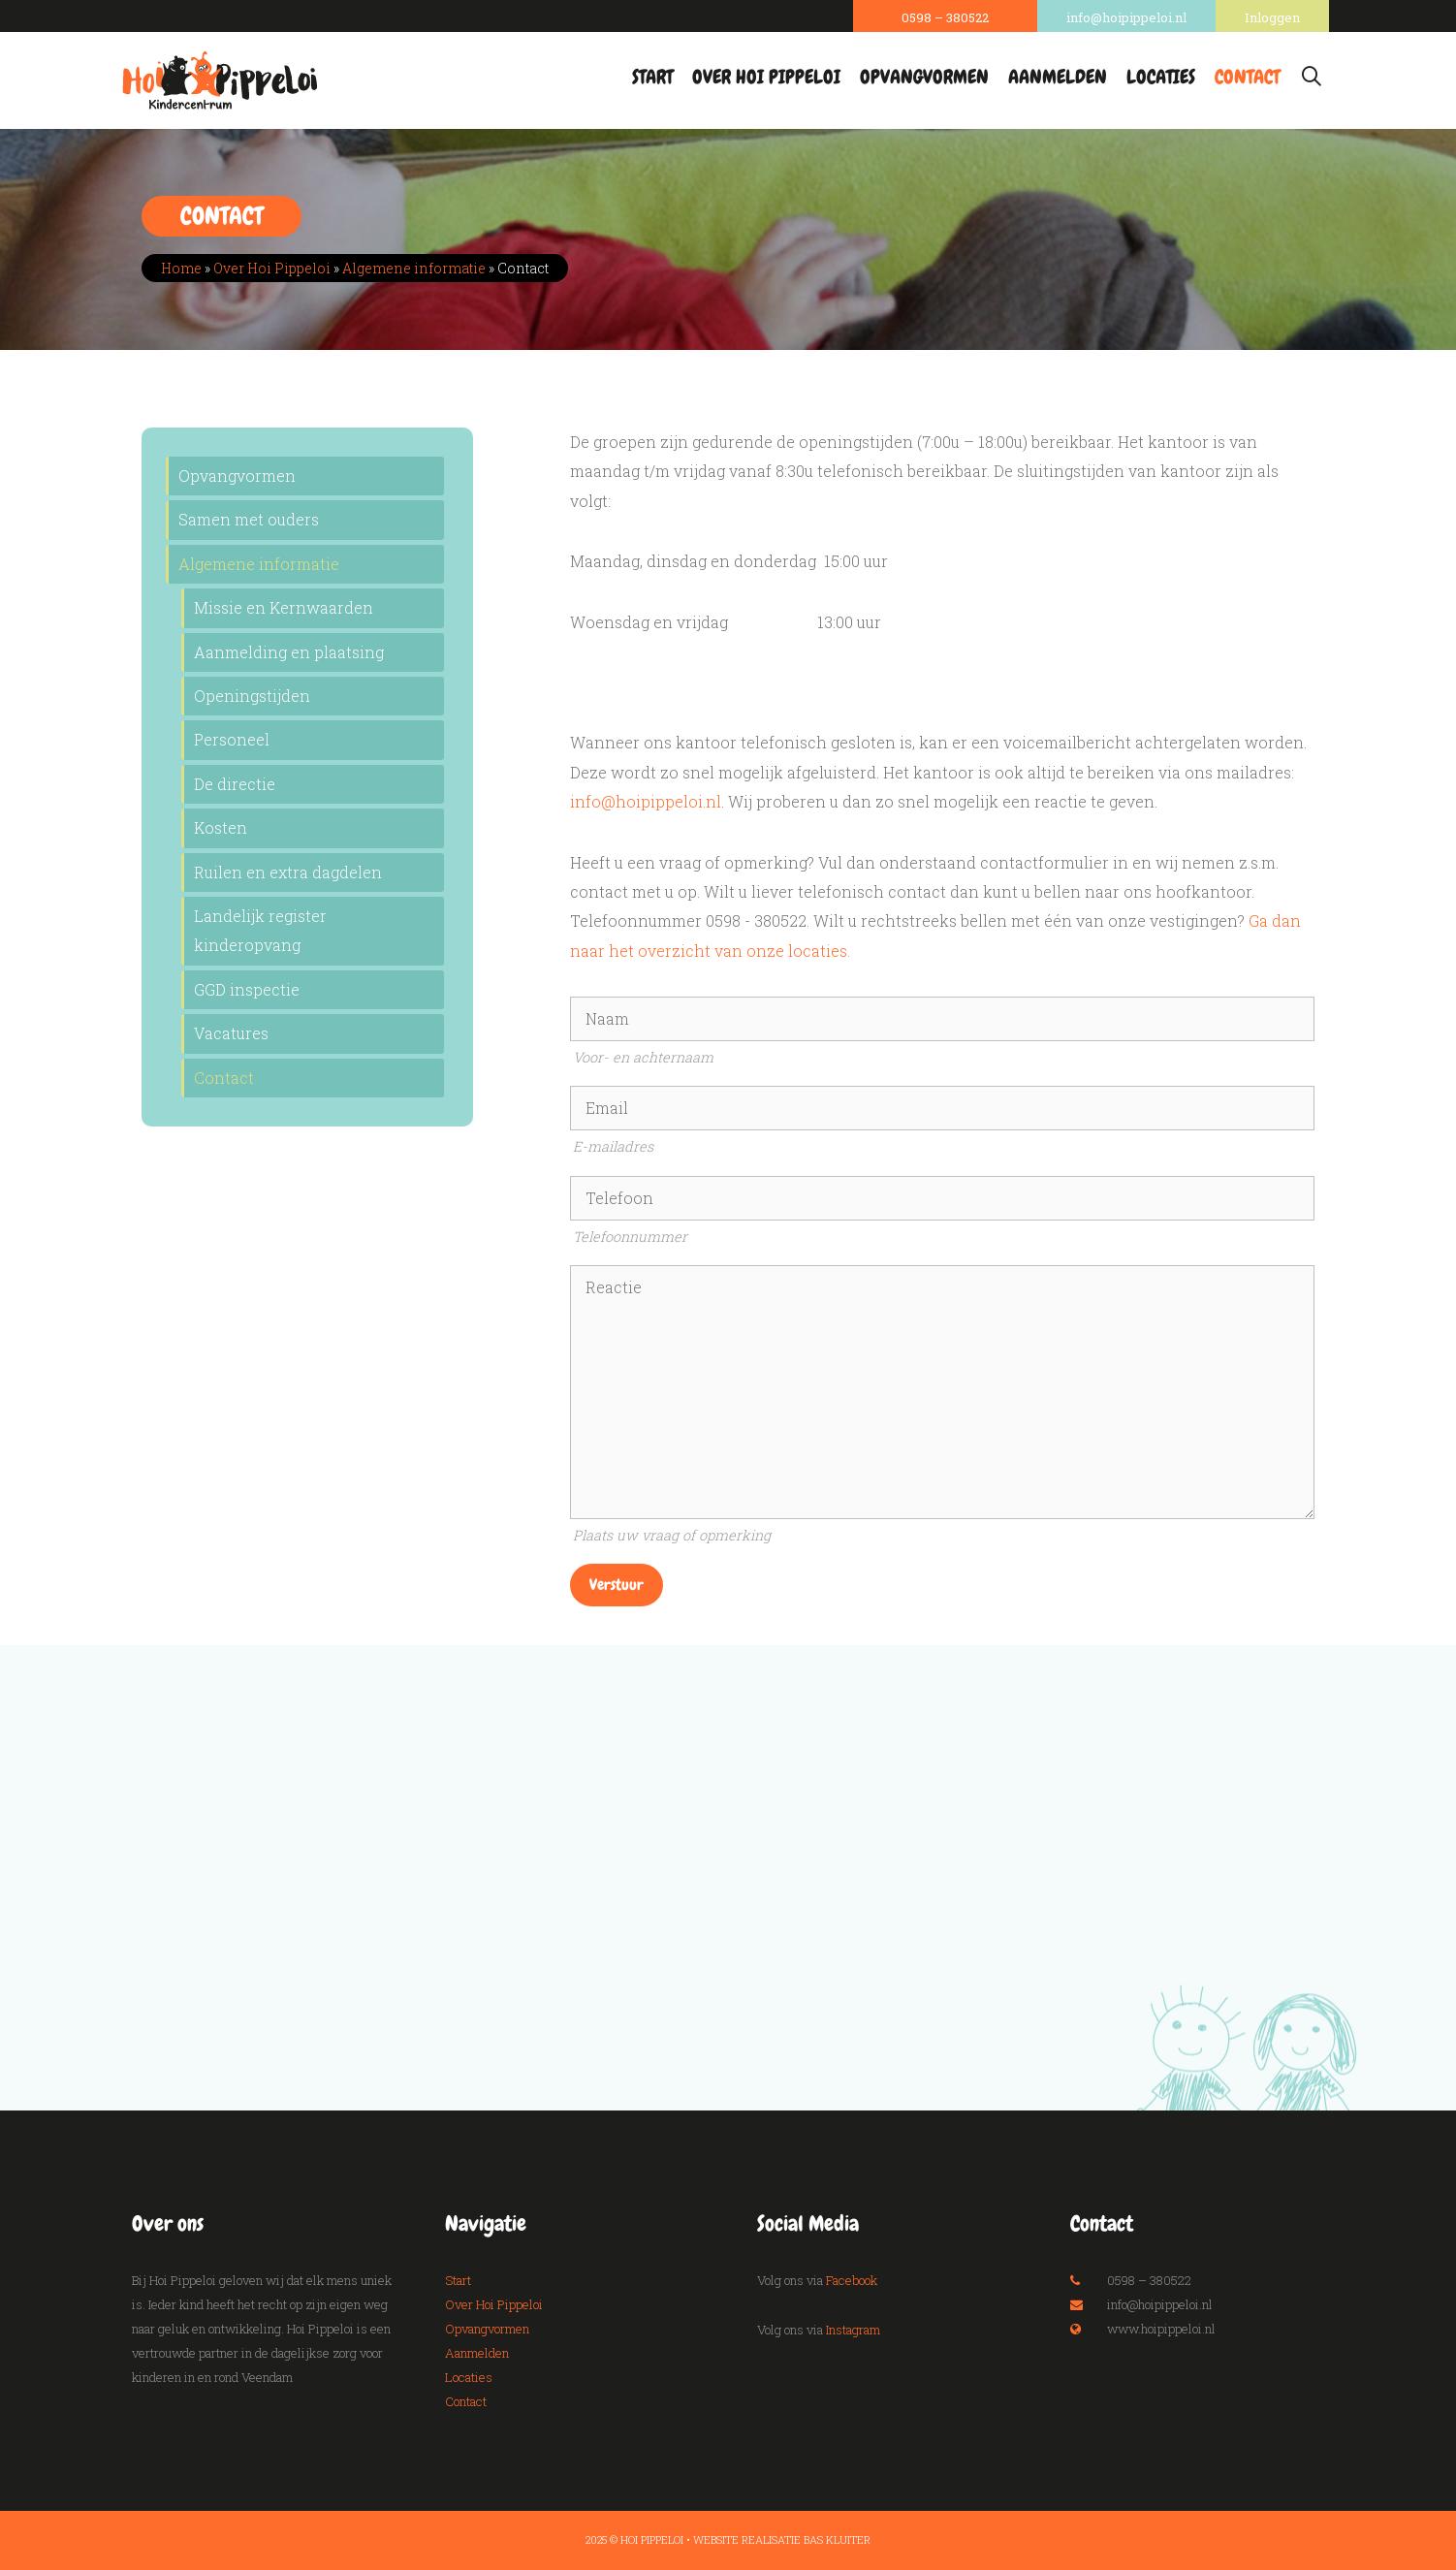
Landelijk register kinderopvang (260, 930)
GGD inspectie (247, 989)
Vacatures (231, 1033)
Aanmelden (1057, 76)
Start (652, 76)
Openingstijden (252, 695)
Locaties (1160, 76)
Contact (1247, 76)
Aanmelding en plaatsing (289, 652)
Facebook (851, 2280)
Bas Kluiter (837, 2539)
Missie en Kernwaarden (283, 607)
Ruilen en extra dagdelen (288, 872)
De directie (234, 784)
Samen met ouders (248, 519)
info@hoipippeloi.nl (645, 801)
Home (181, 268)
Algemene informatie (414, 268)
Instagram (853, 2329)
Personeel (231, 739)
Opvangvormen (924, 76)
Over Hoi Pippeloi (766, 76)
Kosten (220, 827)
